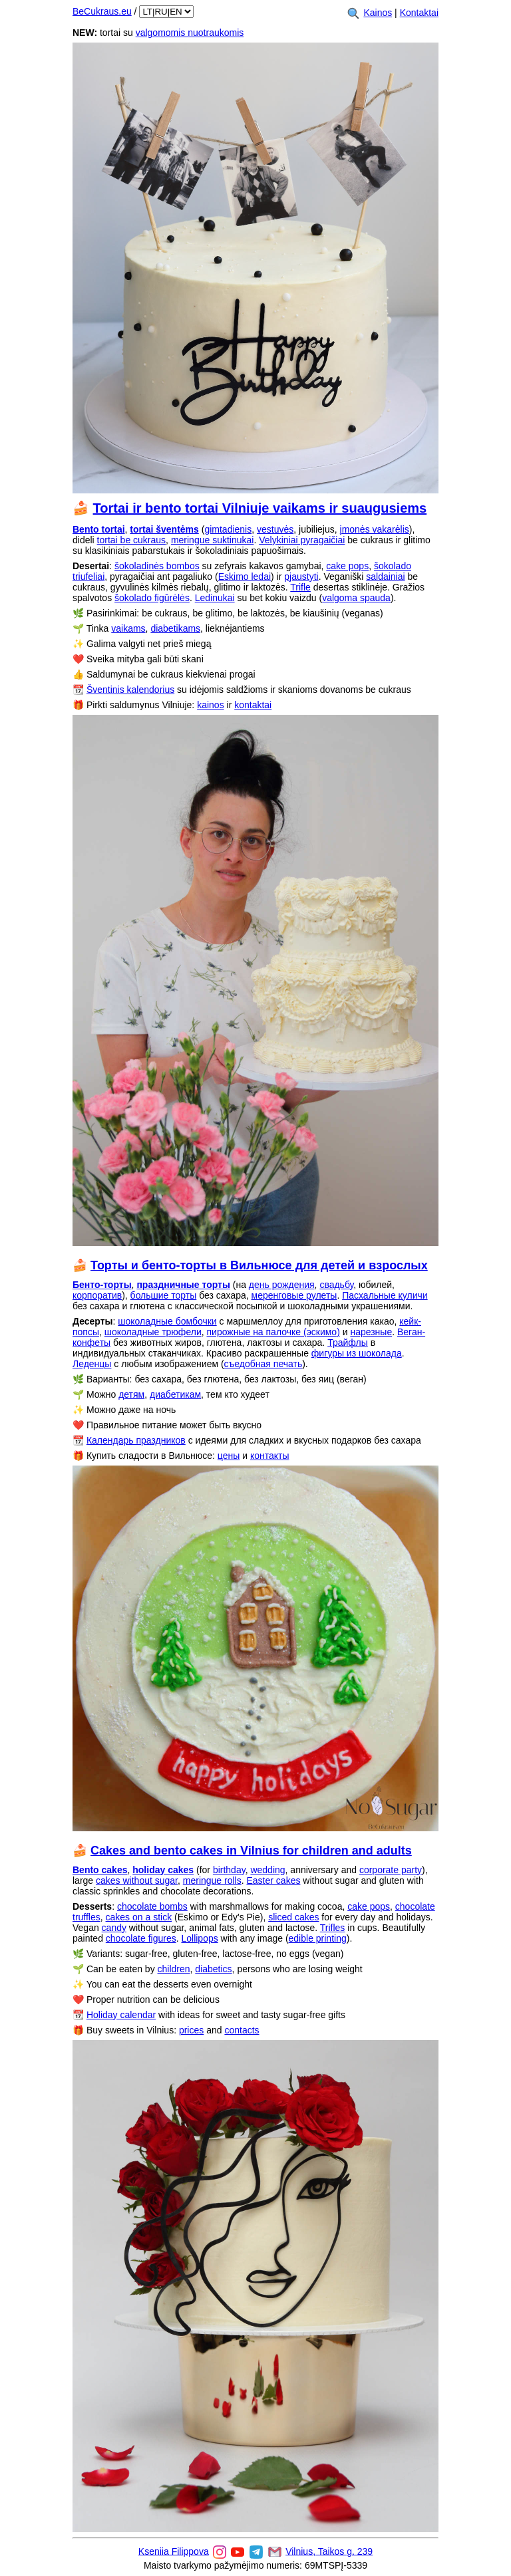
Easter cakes (274, 1880)
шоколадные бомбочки (167, 1321)
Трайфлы (347, 1342)
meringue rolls (212, 1880)
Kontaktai (419, 12)
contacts (241, 2030)
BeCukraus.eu (102, 11)
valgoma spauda (356, 597)
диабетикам (175, 1394)
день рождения (282, 1284)
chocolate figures (141, 1938)
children (174, 1969)
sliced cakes (293, 1917)
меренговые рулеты (294, 1295)
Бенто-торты (102, 1284)
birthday (229, 1870)
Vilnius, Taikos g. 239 (329, 2550)
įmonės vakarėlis (374, 529)
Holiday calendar (121, 2014)
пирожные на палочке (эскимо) (272, 1332)
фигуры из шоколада (356, 1353)
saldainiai (385, 576)
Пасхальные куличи (385, 1295)
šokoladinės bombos (157, 566)
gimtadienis (228, 529)
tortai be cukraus (131, 540)
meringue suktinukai (212, 540)
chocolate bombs (152, 1906)
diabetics (213, 1969)
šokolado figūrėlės (152, 597)
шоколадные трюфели (153, 1332)
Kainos (377, 12)
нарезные (371, 1332)
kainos (210, 705)
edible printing (318, 1938)
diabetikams (175, 628)
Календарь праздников (136, 1440)
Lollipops (199, 1938)
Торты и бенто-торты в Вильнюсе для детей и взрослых (259, 1265)
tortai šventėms (164, 529)
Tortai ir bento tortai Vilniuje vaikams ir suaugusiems (260, 508)
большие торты (163, 1295)
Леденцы (92, 1363)
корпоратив (97, 1295)
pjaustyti (301, 576)
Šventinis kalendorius (130, 689)
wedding (267, 1870)
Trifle (300, 587)
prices (191, 2030)
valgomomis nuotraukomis (190, 32)
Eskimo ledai (244, 576)
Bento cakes (100, 1870)
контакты (269, 1455)
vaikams (128, 628)
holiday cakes (163, 1870)
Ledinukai (215, 597)
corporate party (390, 1870)
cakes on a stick (139, 1917)
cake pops (347, 566)
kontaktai (252, 705)
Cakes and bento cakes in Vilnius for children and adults (251, 1850)
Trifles (332, 1927)
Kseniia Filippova (173, 2550)
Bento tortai (99, 529)
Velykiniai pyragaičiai (302, 540)
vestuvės (275, 529)
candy (114, 1927)
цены (229, 1455)
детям (131, 1394)
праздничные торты (183, 1284)
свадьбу (336, 1284)
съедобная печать (263, 1363)
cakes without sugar (137, 1880)
